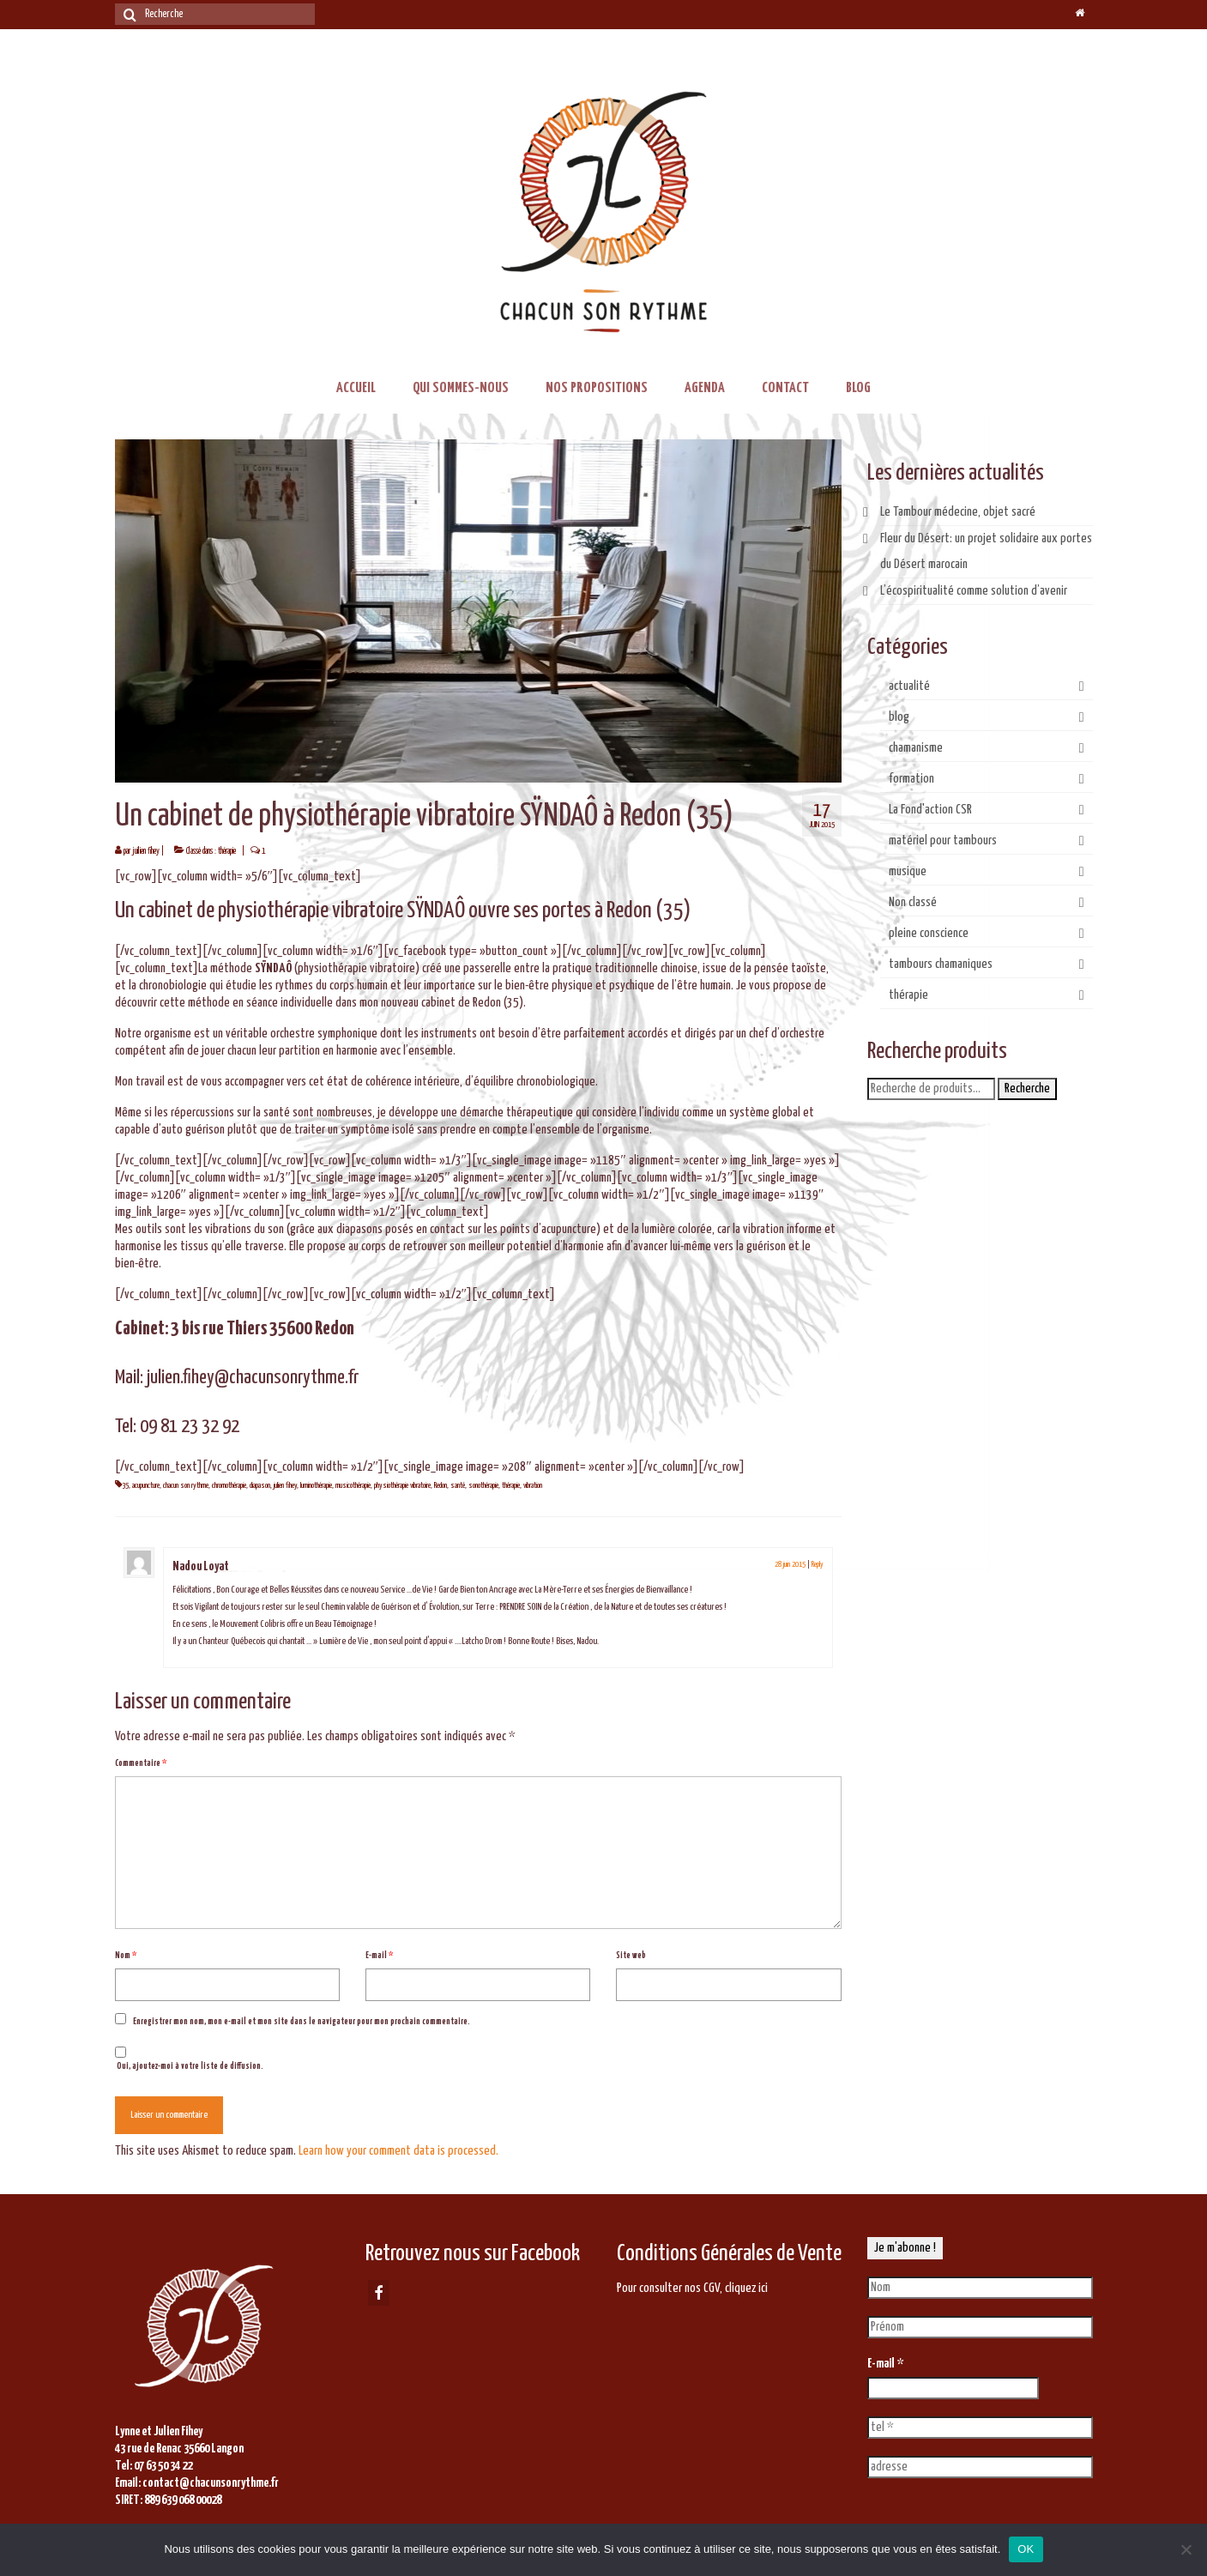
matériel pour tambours (943, 840)
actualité (909, 686)
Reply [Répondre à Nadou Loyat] (818, 1565)
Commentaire (140, 1763)
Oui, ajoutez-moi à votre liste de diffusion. (189, 2059)
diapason (260, 1486)
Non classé (913, 902)
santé (457, 1486)
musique (907, 871)
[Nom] (980, 2288)
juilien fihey (146, 851)
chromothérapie (229, 1486)
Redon (440, 1486)
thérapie (227, 851)
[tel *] (980, 2427)
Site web (631, 1955)
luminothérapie (316, 1486)
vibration (532, 1486)
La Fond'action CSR (930, 809)
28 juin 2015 (790, 1565)
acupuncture (146, 1486)
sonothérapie (483, 1486)
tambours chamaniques (941, 964)
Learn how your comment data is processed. (398, 2150)
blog (899, 717)
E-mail (379, 1955)
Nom (125, 1955)
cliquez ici (746, 2288)
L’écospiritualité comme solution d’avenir (973, 590)
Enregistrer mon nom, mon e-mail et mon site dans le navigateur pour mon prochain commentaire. (301, 2021)
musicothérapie (353, 1486)
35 (125, 1486)
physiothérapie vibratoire (402, 1486)
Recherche (1027, 1088)
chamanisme (916, 747)
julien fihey (285, 1486)
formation (911, 778)
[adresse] (980, 2467)
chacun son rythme (185, 1486)
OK (1025, 2549)
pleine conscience (929, 933)
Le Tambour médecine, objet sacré (957, 511)
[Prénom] (980, 2327)
